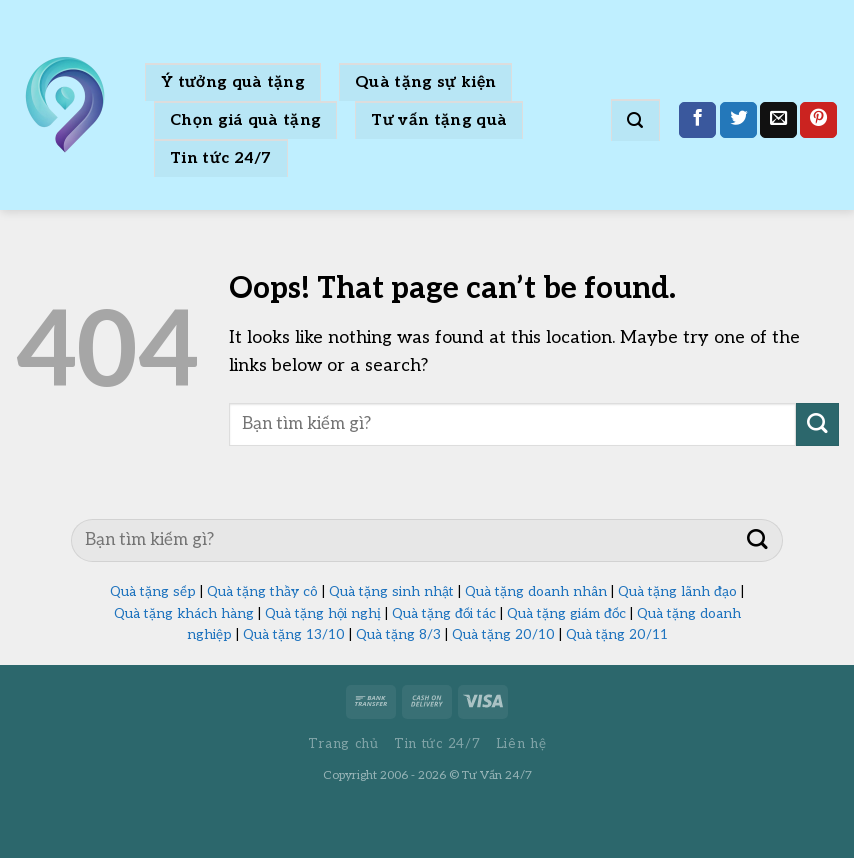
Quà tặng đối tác (444, 614)
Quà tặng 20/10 (503, 635)
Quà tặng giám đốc (566, 614)
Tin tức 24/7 (221, 158)
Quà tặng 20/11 (617, 635)
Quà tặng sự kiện (425, 82)
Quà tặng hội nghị (323, 614)
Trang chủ (343, 744)
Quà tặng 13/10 (294, 635)
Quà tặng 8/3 (398, 635)
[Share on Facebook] (697, 120)
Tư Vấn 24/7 (497, 775)
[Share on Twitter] (738, 120)
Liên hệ (521, 744)
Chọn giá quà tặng (245, 120)
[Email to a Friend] (778, 120)
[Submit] (817, 424)
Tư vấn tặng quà (439, 120)
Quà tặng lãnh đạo (677, 592)
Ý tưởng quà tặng (233, 82)
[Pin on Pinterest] (818, 120)
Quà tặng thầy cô (262, 592)
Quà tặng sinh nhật (391, 592)
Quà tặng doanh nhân (536, 592)
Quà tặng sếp (153, 592)
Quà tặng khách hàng (184, 614)
